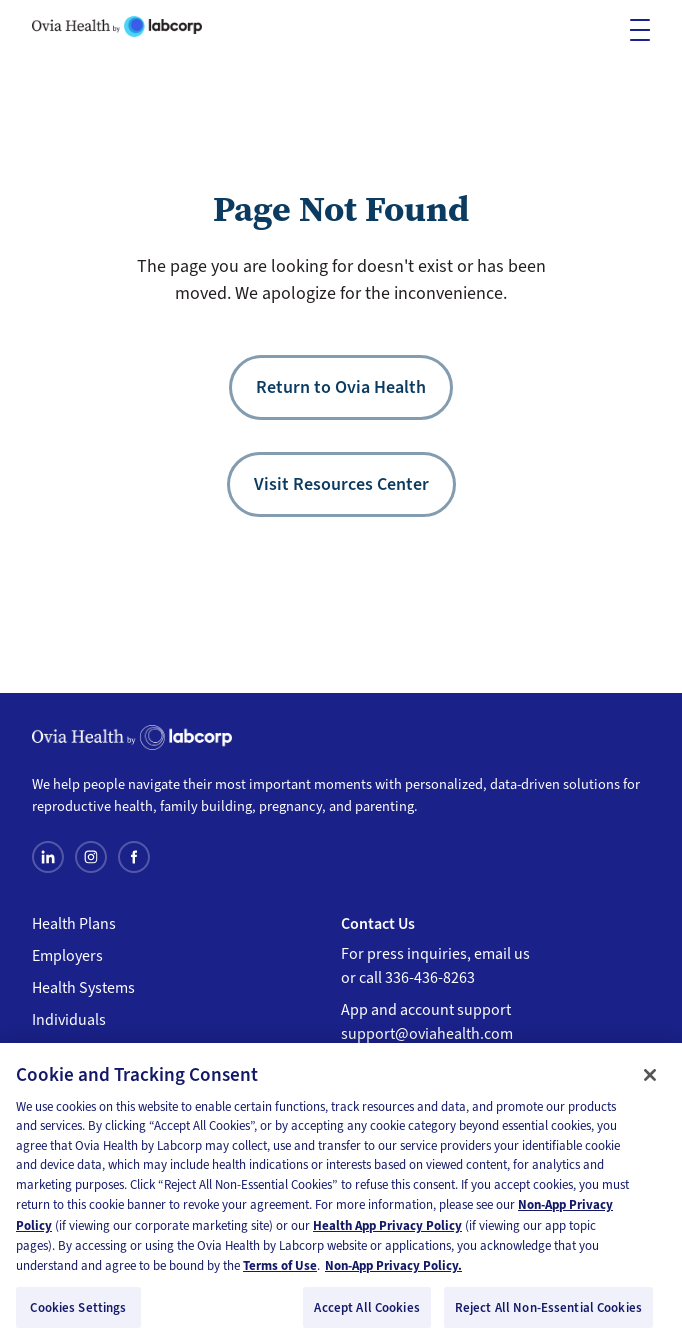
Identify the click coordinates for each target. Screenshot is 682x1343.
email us (502, 954)
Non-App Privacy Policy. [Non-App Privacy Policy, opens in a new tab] (393, 1270)
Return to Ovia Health (341, 387)
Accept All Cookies (366, 1312)
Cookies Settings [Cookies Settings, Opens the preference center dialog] (78, 1312)
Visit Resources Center (341, 484)
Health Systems (83, 988)
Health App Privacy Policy (387, 1230)
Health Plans (74, 924)
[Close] (650, 1080)
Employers (67, 956)
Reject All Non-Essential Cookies (548, 1312)
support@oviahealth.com (427, 1034)
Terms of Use (280, 1270)
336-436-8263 (430, 978)
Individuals (69, 1020)
